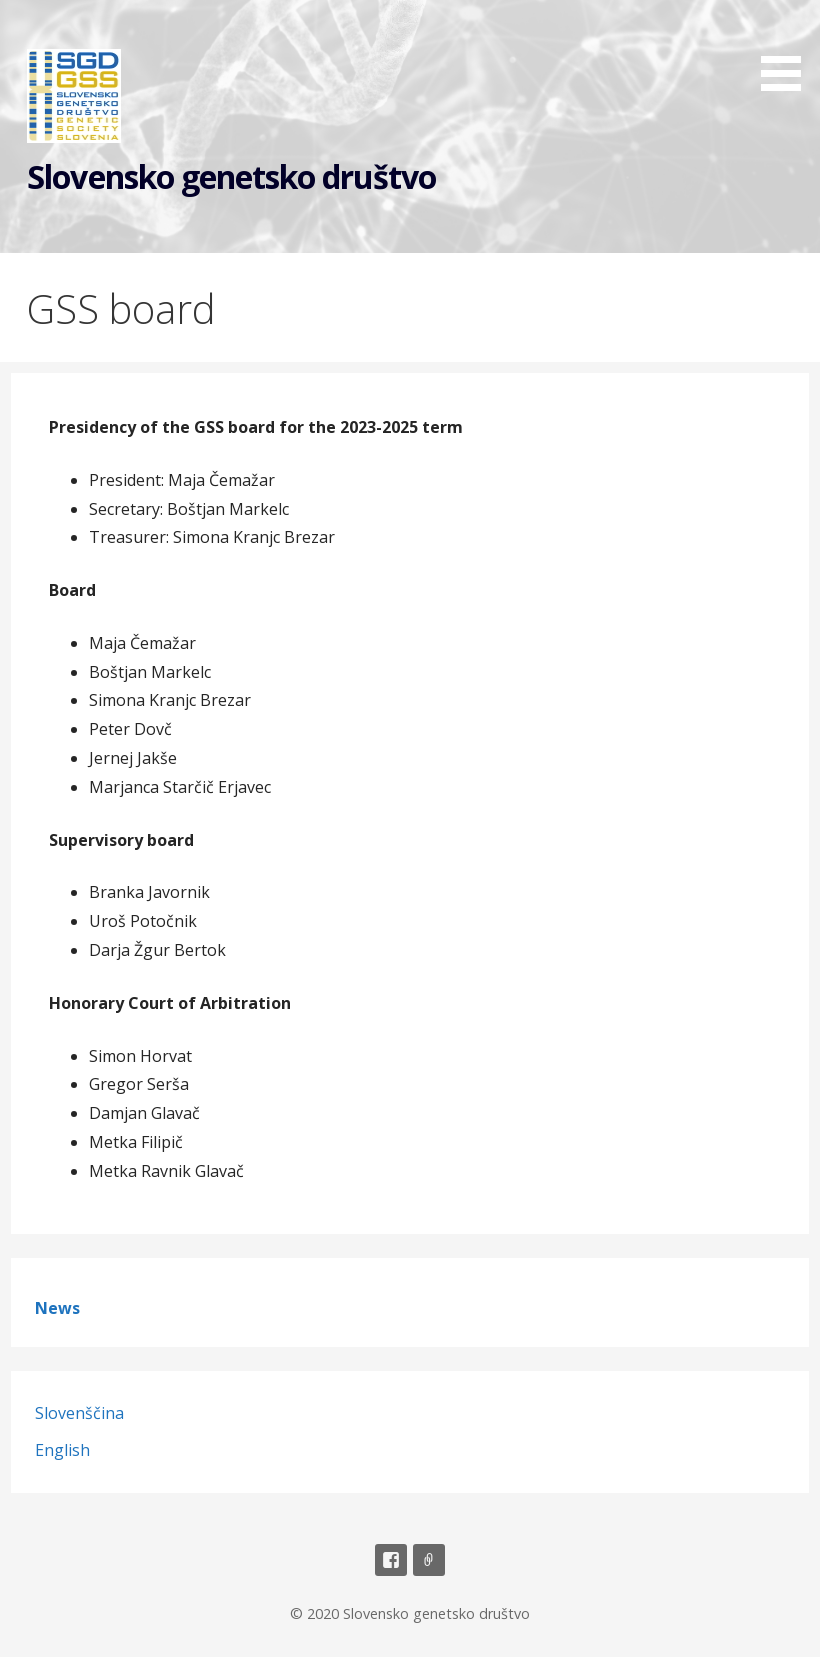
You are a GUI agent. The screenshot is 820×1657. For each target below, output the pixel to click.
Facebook (391, 1560)
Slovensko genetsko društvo (231, 176)
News (57, 1308)
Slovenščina (79, 1413)
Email (429, 1560)
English (62, 1450)
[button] (788, 49)
